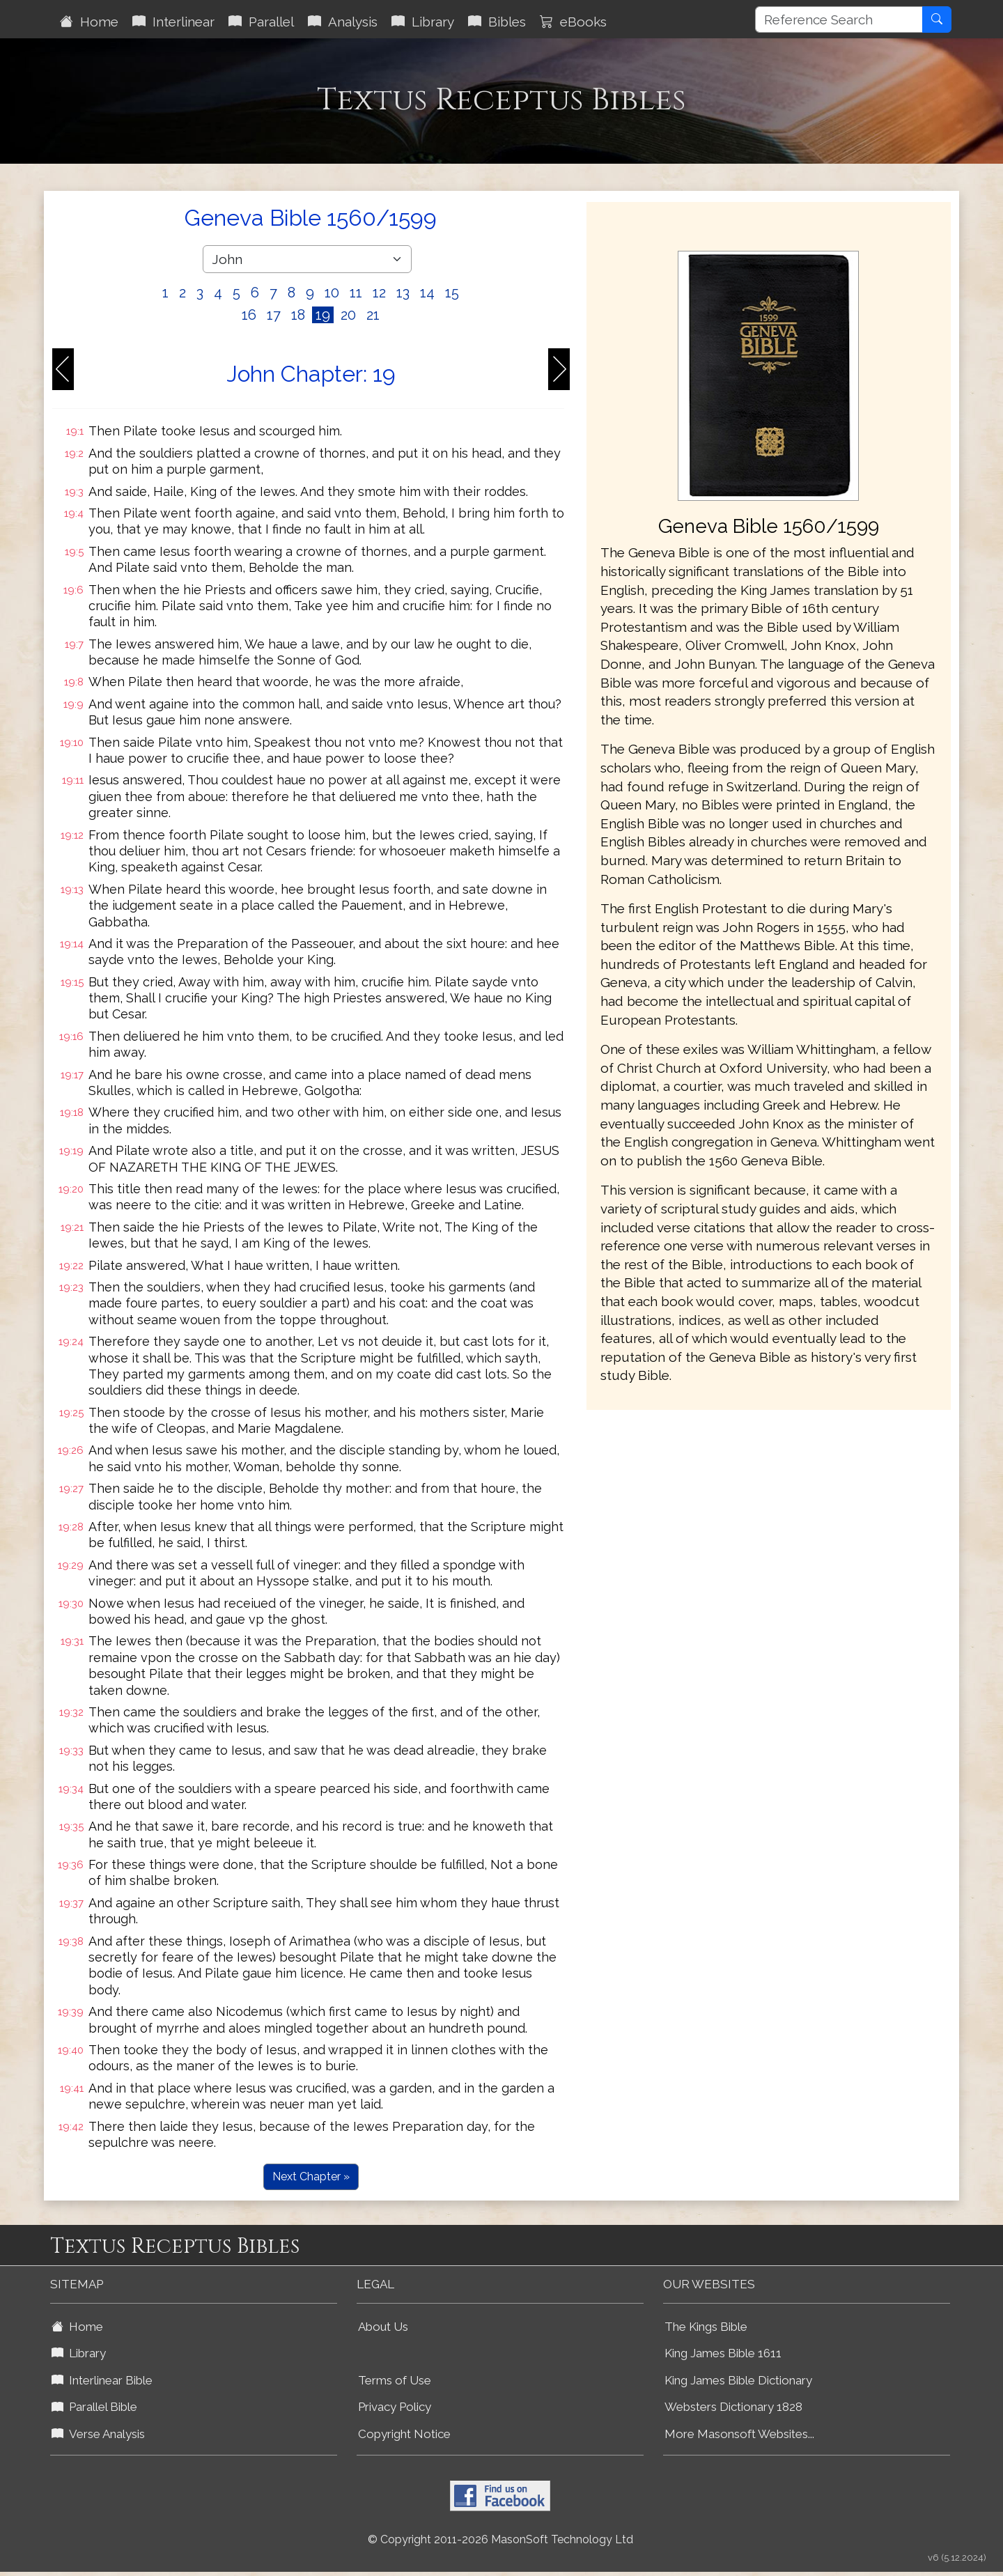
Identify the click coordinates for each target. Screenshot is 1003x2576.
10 (332, 292)
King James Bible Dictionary (738, 2380)
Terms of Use (394, 2380)
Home (89, 21)
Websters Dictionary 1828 (733, 2407)
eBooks (573, 21)
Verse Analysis (98, 2434)
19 (323, 315)
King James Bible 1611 (723, 2353)
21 (373, 315)
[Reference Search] (839, 19)
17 (273, 315)
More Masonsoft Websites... (739, 2434)
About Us (383, 2327)
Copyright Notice (404, 2434)
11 (356, 292)
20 (348, 315)
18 (298, 315)
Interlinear (173, 21)
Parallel (261, 21)
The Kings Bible (705, 2327)
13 (403, 292)
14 (427, 292)
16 (249, 315)
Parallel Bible (94, 2407)
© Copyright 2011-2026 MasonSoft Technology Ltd (500, 2539)
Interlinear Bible (102, 2380)
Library (422, 21)
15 (452, 292)
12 (379, 292)
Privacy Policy (394, 2407)
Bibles (497, 21)
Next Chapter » (311, 2176)
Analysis (343, 21)
